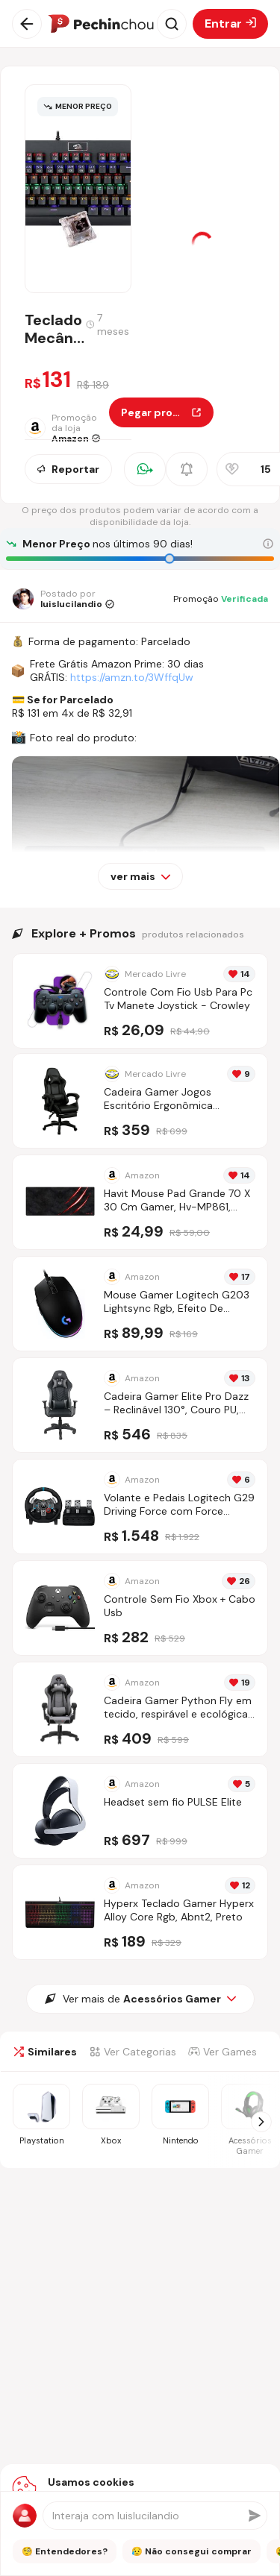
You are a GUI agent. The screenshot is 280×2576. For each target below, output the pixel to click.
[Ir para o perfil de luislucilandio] (63, 599)
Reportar (68, 469)
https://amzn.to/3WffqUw (131, 677)
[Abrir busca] (172, 24)
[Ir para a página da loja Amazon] (67, 428)
